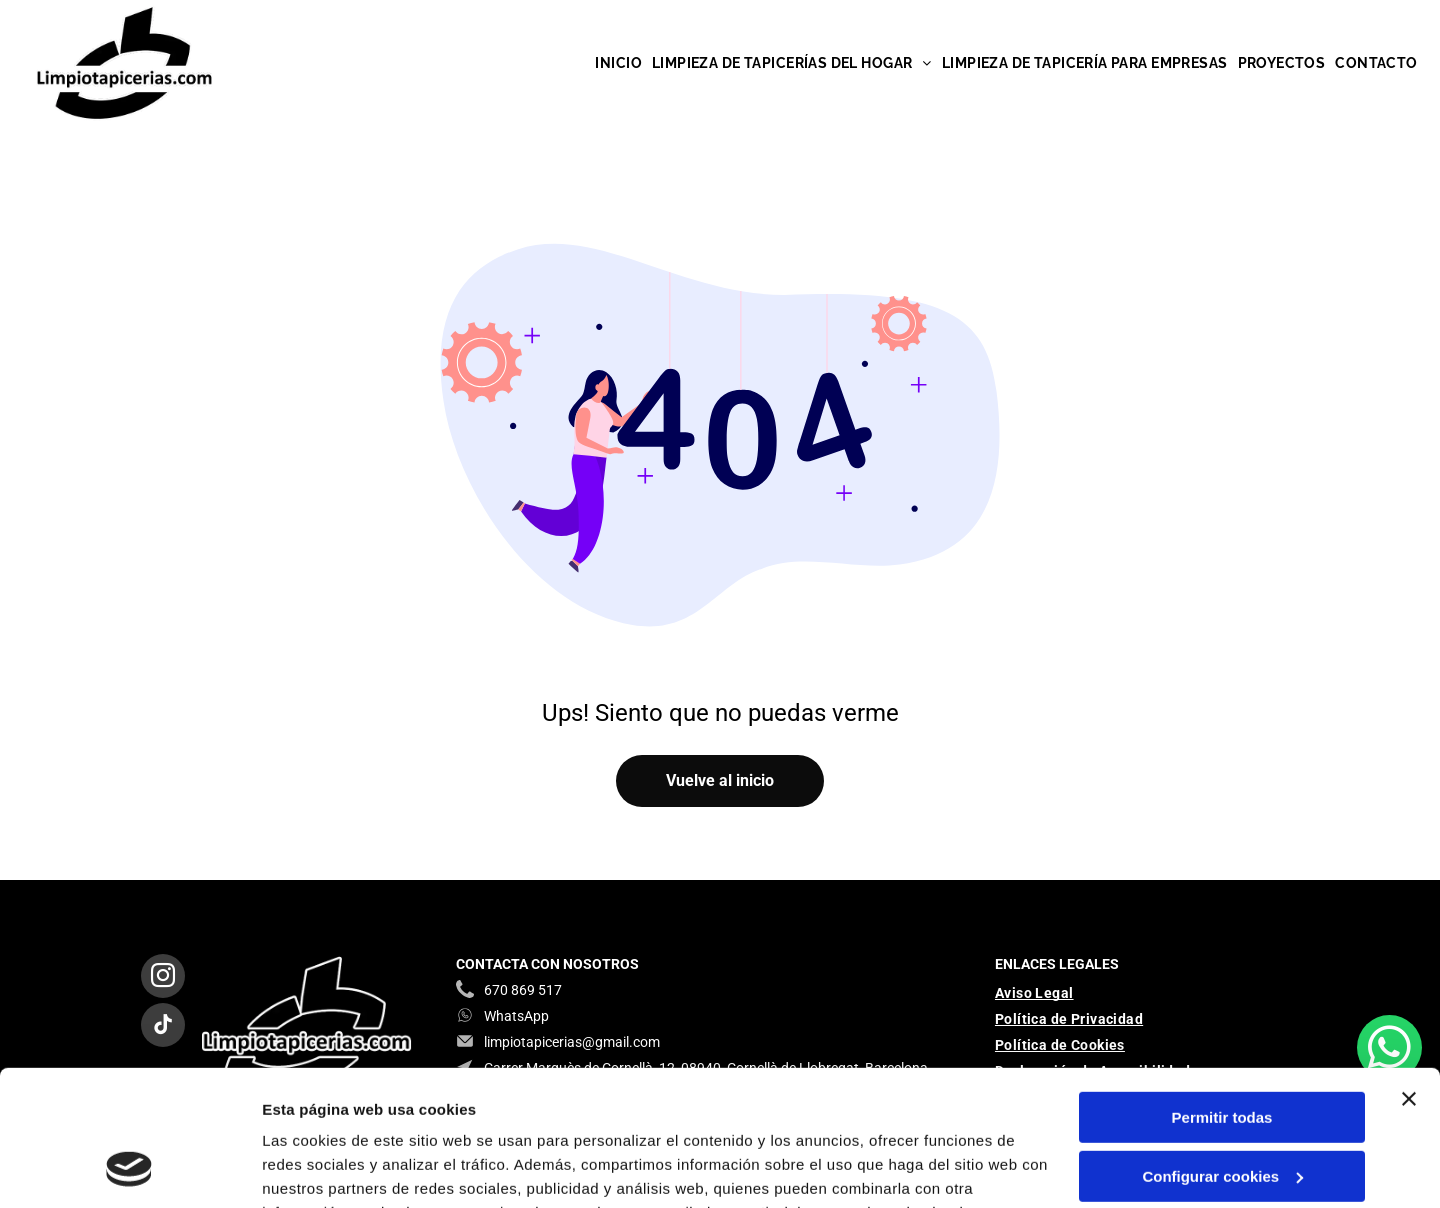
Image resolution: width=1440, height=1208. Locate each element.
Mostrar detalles (320, 1168)
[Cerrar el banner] (1409, 976)
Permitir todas (1222, 994)
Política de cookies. (408, 1113)
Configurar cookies (1222, 1053)
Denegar (1222, 1111)
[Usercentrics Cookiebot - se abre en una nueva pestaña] (129, 1169)
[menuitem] (618, 63)
